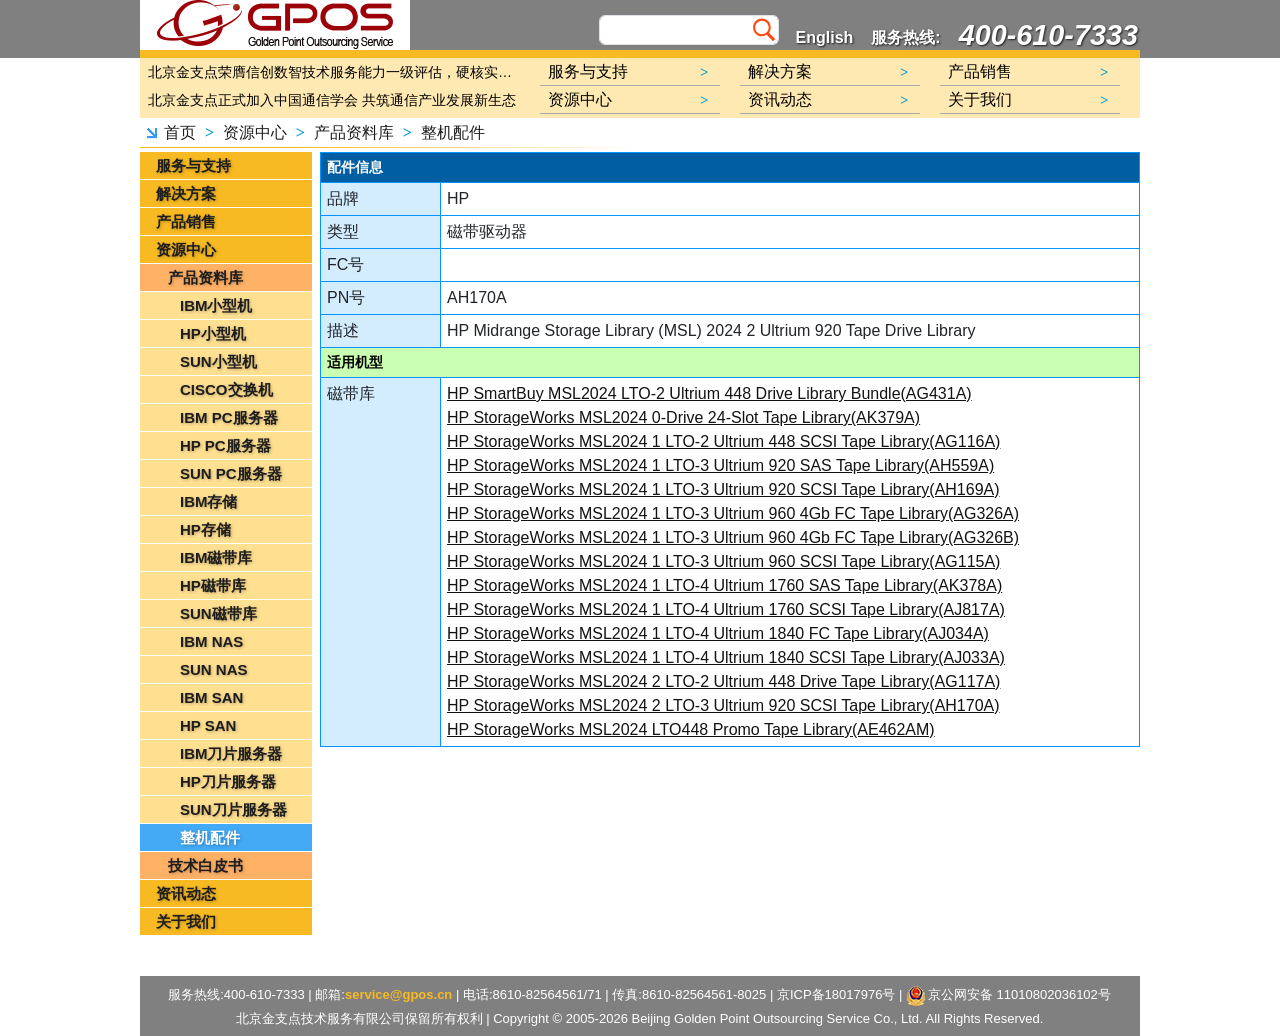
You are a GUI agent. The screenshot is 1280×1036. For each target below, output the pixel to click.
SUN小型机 (218, 361)
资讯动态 (186, 893)
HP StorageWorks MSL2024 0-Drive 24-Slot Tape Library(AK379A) (683, 417)
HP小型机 (213, 333)
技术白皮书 (205, 865)
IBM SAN (211, 697)
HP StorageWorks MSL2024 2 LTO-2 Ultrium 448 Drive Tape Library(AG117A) (723, 681)
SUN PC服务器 (231, 473)
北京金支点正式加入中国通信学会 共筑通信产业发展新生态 (332, 100)
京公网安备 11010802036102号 (1009, 996)
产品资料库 (354, 132)
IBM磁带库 (216, 557)
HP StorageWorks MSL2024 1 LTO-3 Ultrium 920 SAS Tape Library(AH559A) (720, 465)
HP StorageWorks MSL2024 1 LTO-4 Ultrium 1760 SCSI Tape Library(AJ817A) (726, 609)
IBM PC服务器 (229, 417)
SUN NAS (214, 669)
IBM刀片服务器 (231, 753)
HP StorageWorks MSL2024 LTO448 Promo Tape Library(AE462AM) (691, 729)
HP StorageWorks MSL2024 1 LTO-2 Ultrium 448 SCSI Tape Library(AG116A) (723, 441)
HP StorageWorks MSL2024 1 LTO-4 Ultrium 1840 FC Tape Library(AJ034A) (718, 633)
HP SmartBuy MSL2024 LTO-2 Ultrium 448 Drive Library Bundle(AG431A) (709, 393)
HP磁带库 (213, 585)
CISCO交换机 (226, 389)
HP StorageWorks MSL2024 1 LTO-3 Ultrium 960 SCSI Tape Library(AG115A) (723, 561)
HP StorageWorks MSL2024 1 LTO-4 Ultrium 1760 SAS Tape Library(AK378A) (724, 585)
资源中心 (255, 132)
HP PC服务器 (225, 445)
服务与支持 (193, 165)
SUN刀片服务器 (233, 809)
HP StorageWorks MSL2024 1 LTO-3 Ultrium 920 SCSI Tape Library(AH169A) (723, 489)
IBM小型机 (216, 305)
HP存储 (205, 529)
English (825, 37)
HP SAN (208, 725)
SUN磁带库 (218, 613)
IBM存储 (209, 501)
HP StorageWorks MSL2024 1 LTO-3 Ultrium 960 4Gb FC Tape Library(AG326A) (733, 513)
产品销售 (186, 221)
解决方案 (186, 193)
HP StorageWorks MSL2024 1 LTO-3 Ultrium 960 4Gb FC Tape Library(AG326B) (733, 537)
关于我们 (186, 921)
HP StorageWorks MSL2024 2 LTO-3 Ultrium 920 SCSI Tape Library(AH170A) (723, 705)
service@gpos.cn (398, 994)
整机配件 (453, 132)
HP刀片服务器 (228, 781)
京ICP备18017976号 (836, 994)
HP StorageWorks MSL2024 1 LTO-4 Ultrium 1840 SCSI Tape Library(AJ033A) (726, 657)
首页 (180, 132)
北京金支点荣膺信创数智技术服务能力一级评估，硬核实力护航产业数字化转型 (335, 72)
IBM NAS (211, 641)
